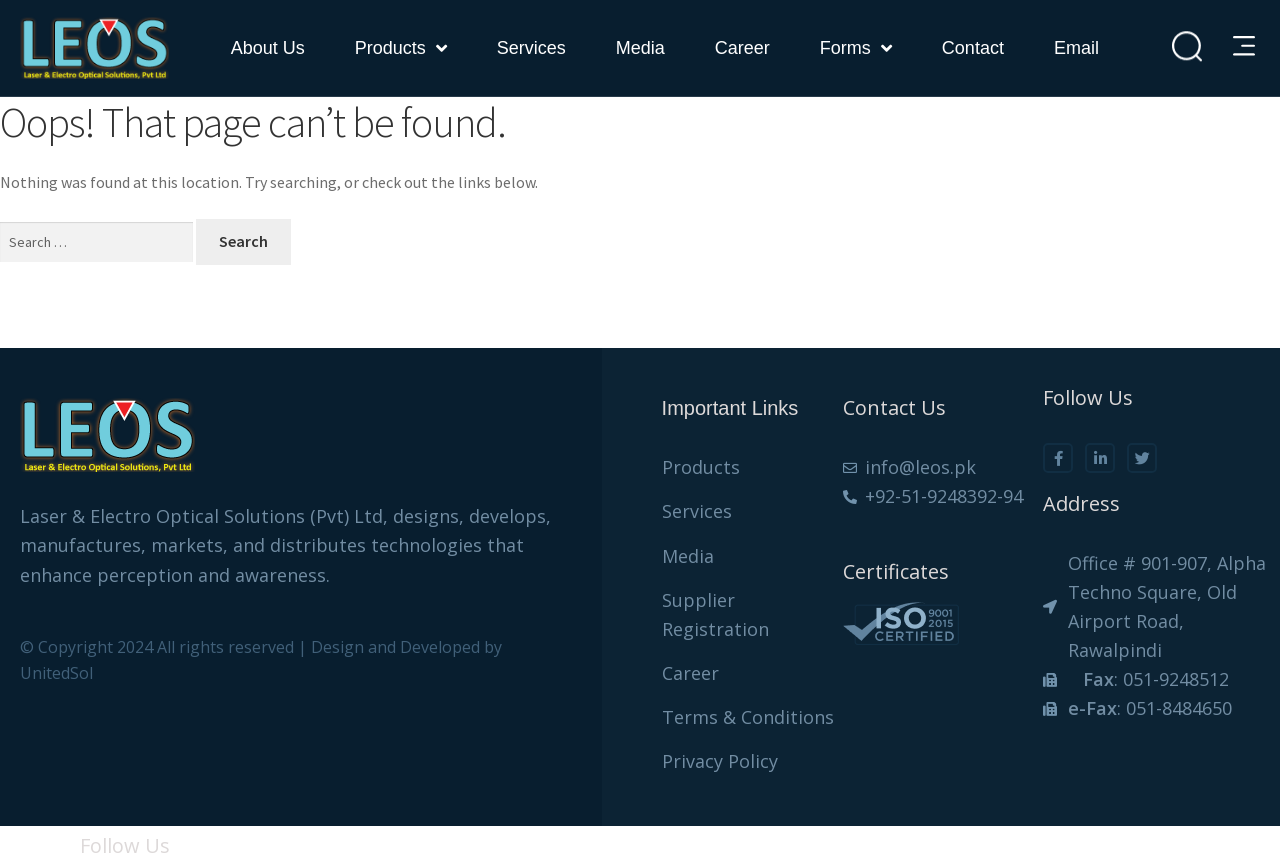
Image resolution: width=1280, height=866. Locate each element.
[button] (1246, 47)
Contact (973, 48)
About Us (268, 48)
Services (531, 48)
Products (401, 48)
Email (1076, 48)
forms (856, 48)
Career (742, 48)
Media (640, 48)
